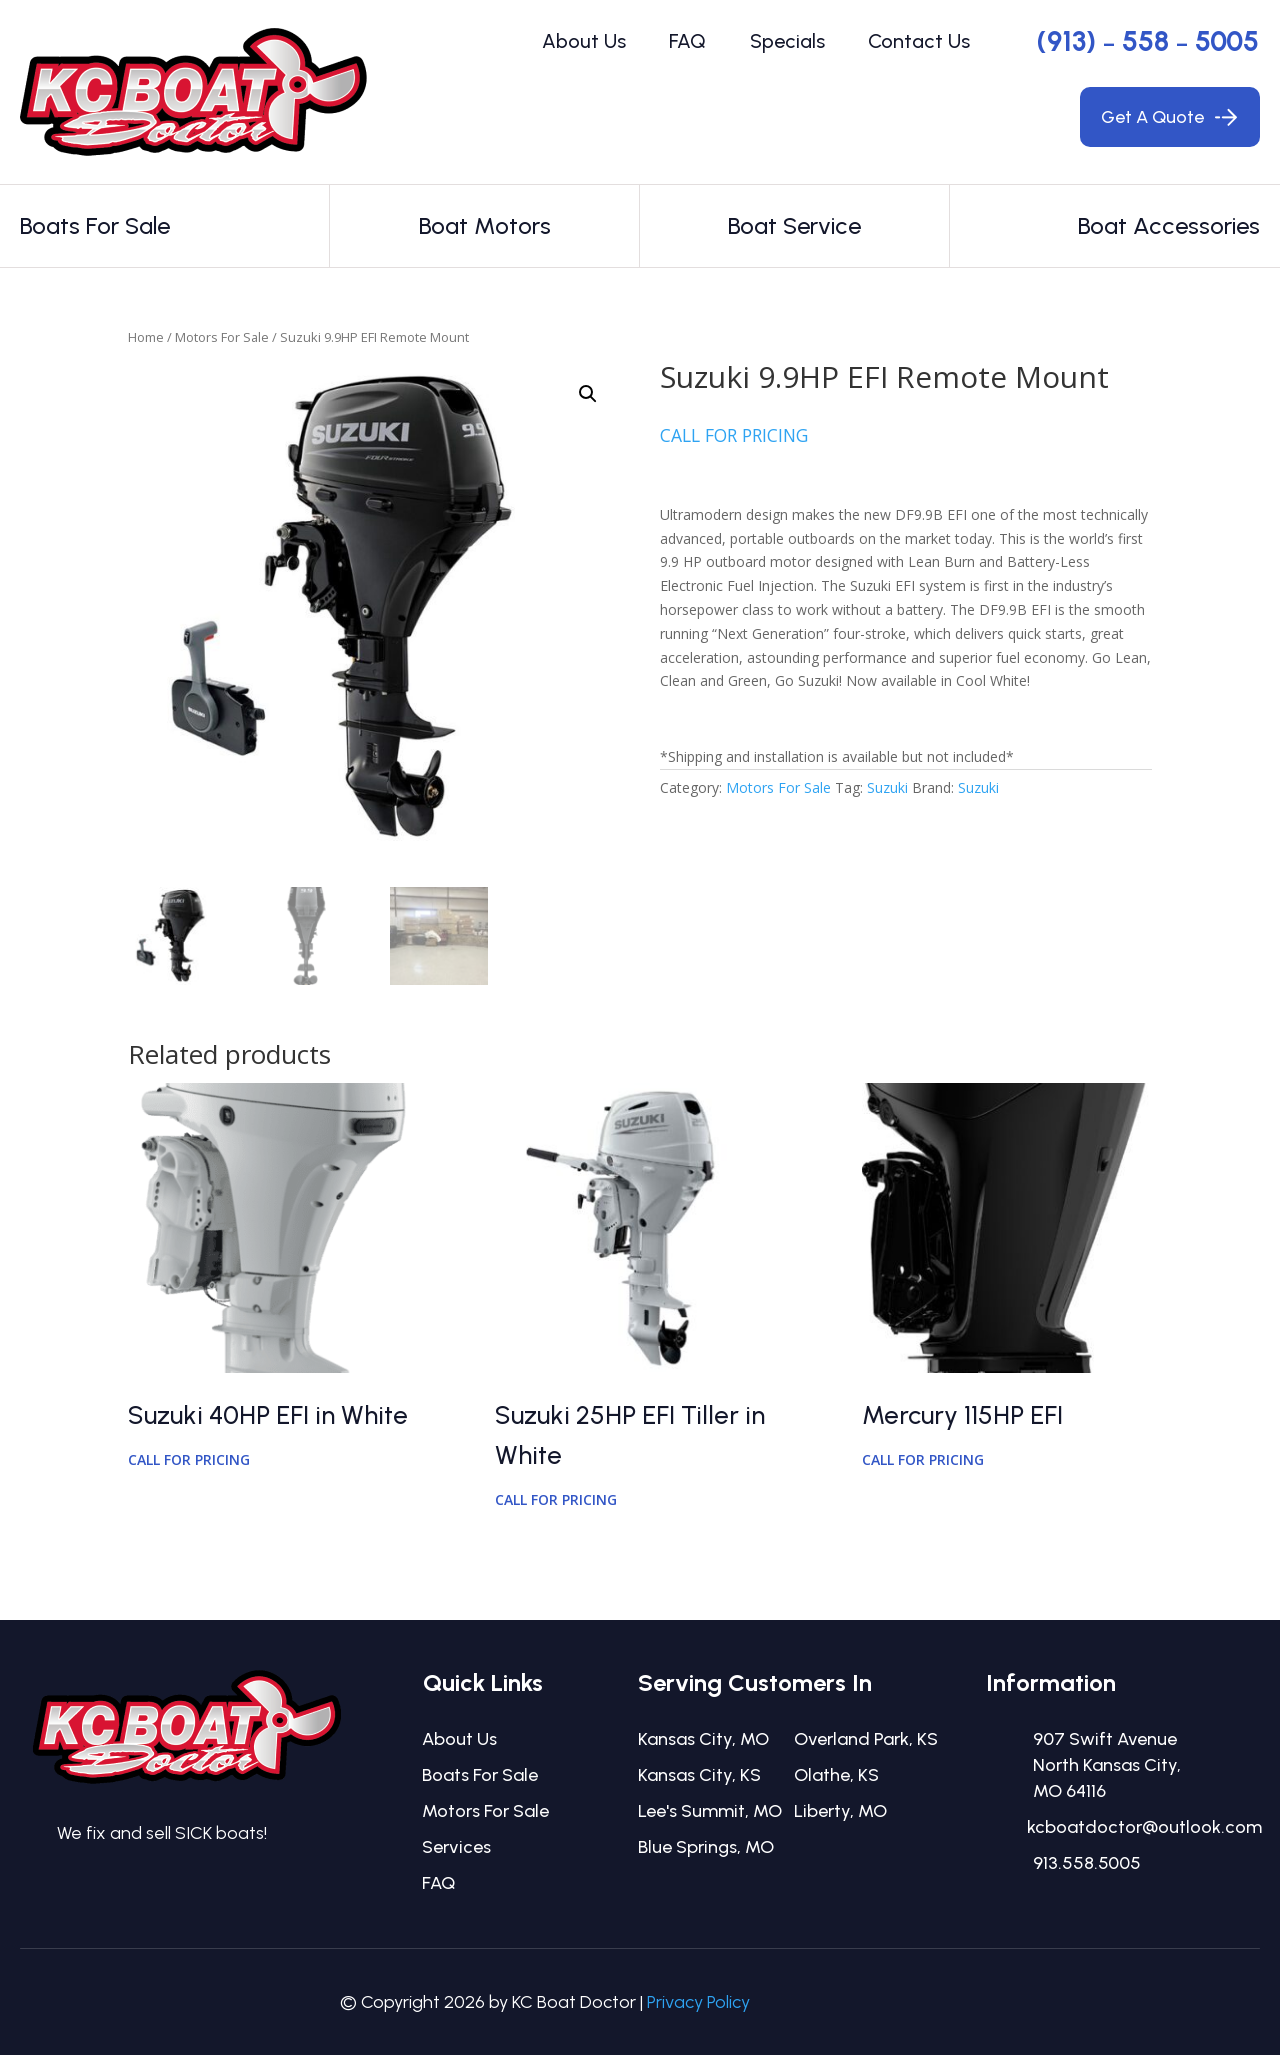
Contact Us (919, 41)
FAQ (687, 41)
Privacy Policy (698, 2002)
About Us (584, 41)
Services (456, 1847)
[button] (588, 394)
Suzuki (887, 787)
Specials (787, 41)
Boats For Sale (480, 1775)
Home (146, 337)
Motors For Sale (222, 337)
